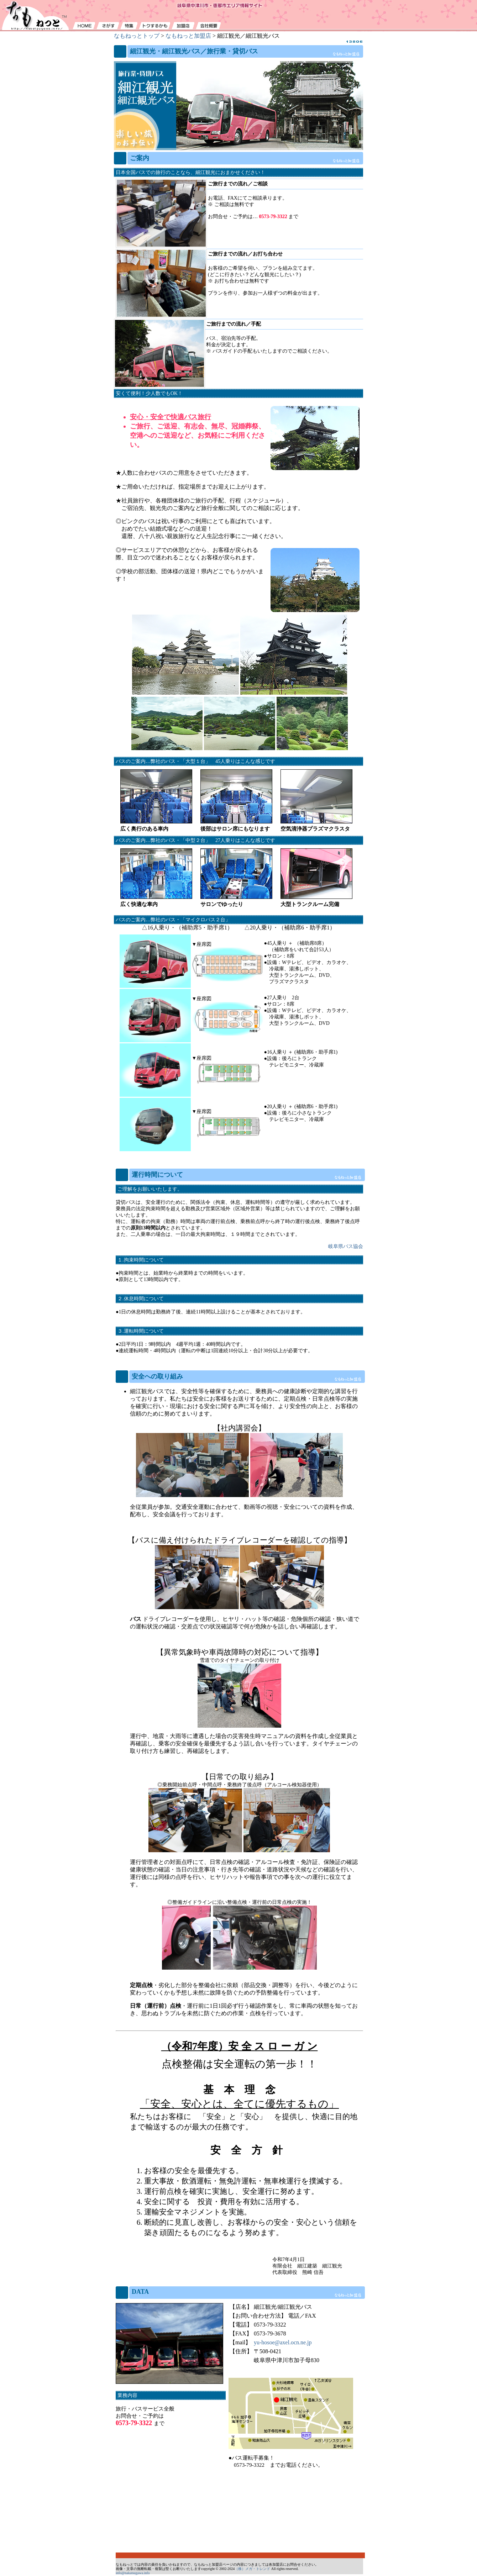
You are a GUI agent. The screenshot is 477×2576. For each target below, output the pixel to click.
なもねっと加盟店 (188, 36)
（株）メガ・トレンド (252, 2569)
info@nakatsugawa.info (133, 2573)
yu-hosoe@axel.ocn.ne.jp (283, 2342)
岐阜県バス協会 (345, 1246)
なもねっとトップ (136, 36)
